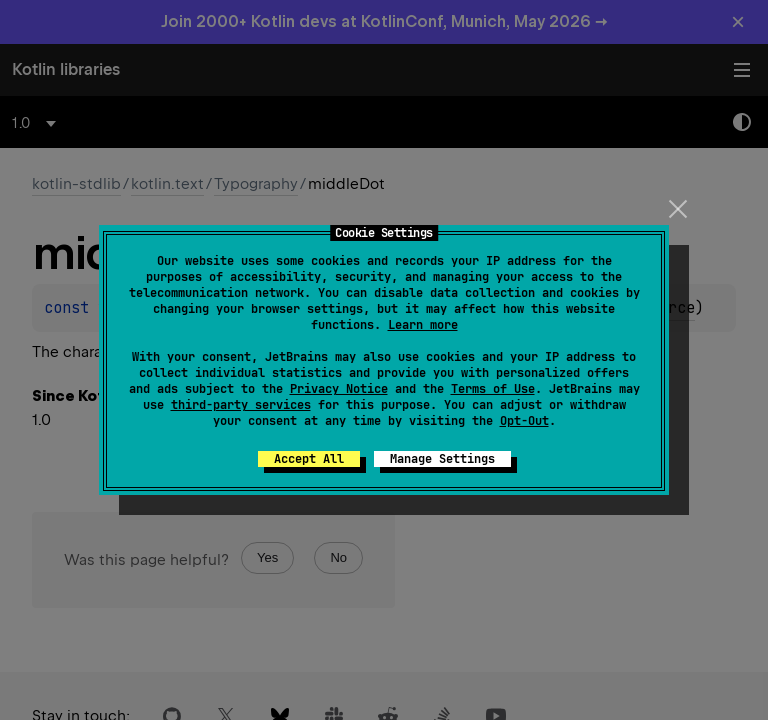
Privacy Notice (339, 389)
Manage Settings (442, 459)
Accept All (309, 459)
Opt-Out (524, 421)
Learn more (423, 325)
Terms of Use (493, 389)
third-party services (241, 405)
